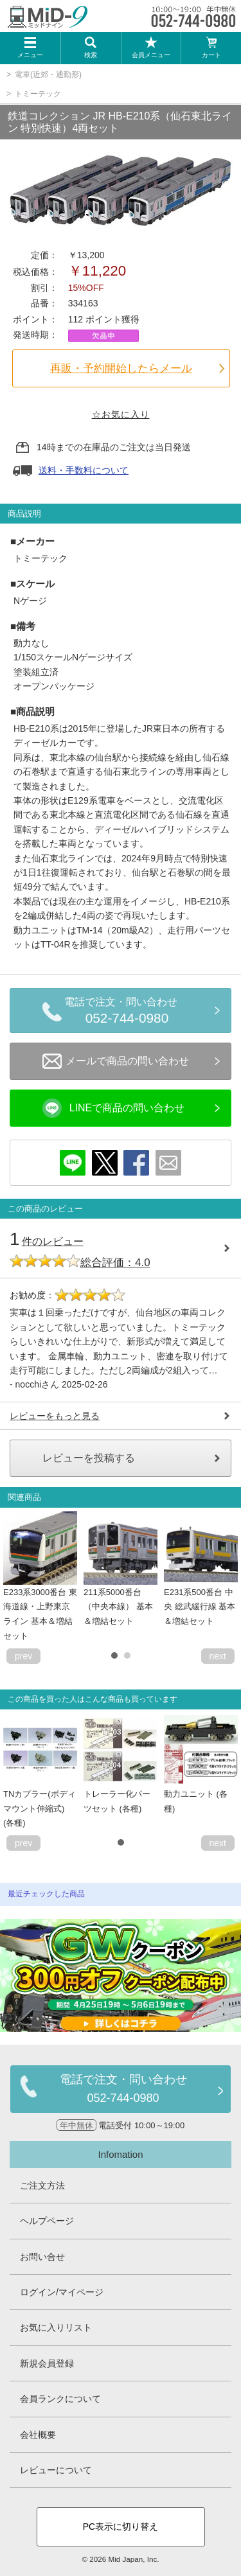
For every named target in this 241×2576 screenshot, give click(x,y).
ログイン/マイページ (61, 2292)
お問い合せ (42, 2257)
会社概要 (38, 2435)
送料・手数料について (84, 470)
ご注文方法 (42, 2185)
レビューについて (56, 2470)
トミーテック (38, 93)
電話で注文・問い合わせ (127, 1012)
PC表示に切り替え (120, 2526)
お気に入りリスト (56, 2327)
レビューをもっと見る (55, 1416)
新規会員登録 (47, 2363)
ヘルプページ (47, 2221)
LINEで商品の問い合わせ (113, 1108)
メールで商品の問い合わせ (115, 1061)
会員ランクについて (60, 2399)
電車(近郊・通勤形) (48, 74)
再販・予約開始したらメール (121, 368)
